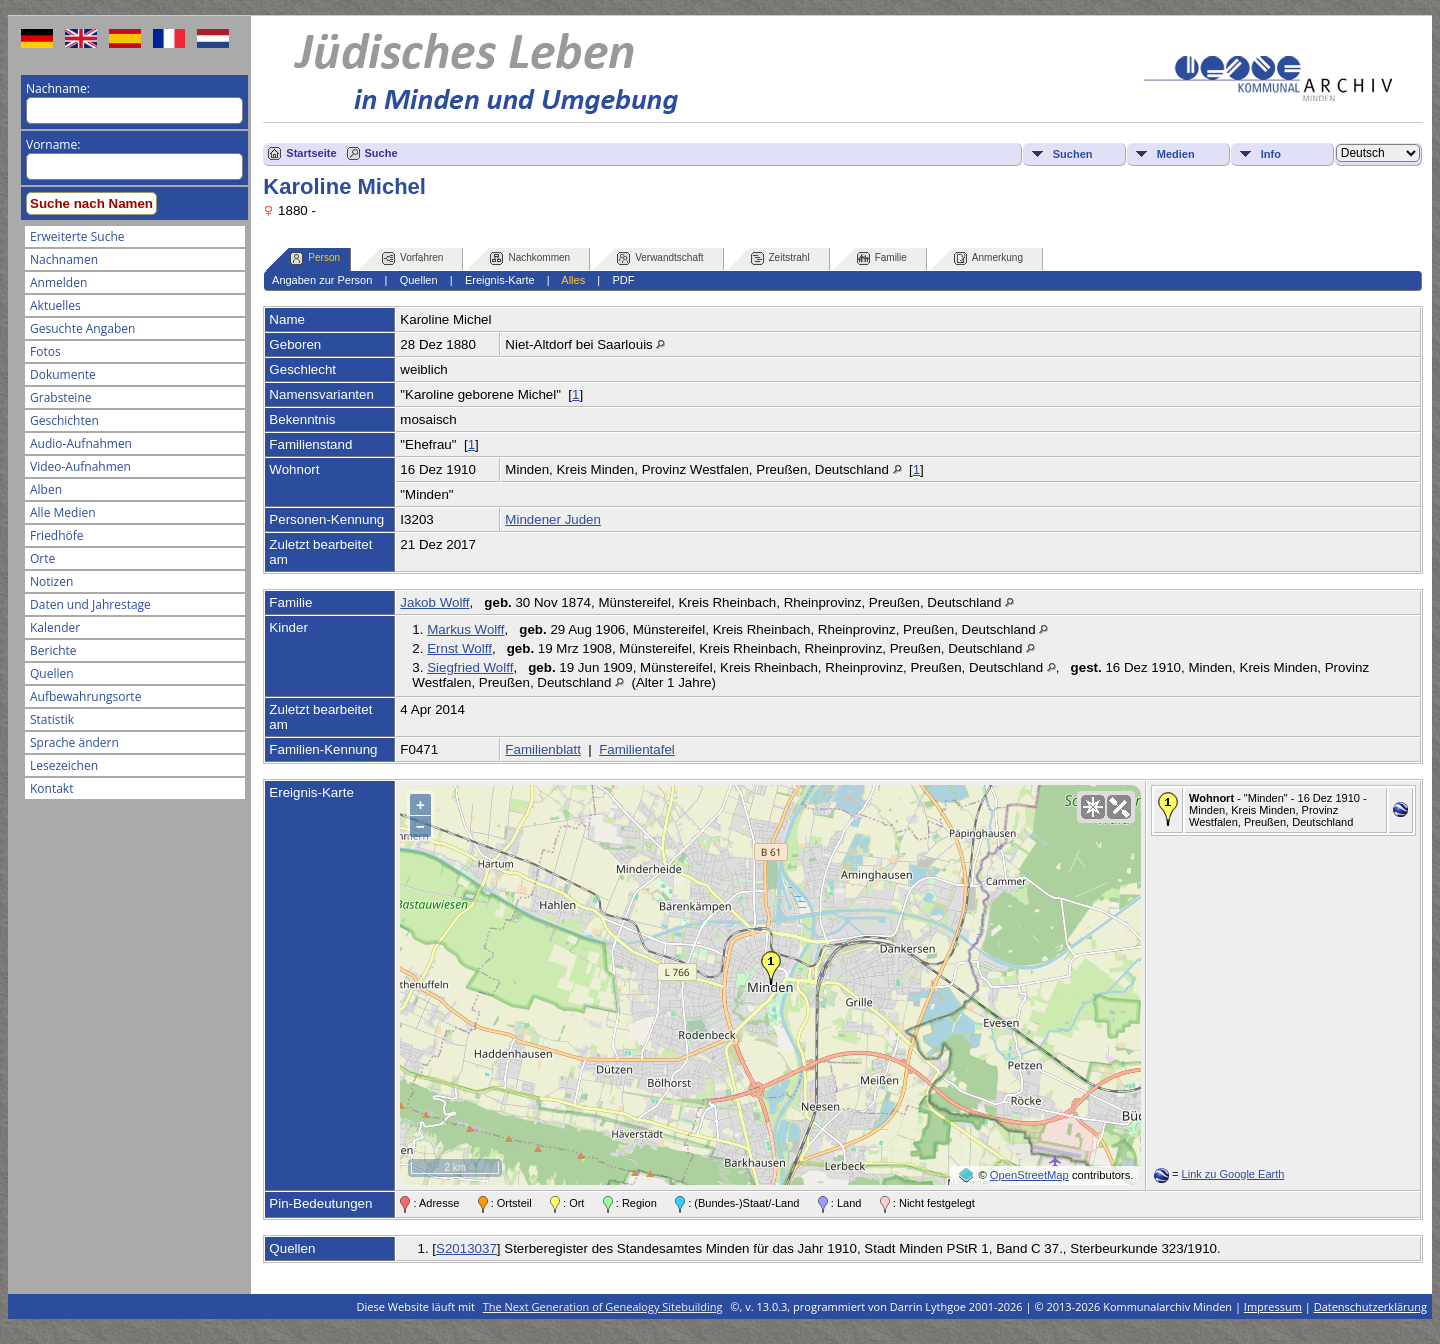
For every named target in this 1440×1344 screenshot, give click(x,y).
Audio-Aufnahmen (81, 443)
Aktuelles (55, 305)
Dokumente (63, 374)
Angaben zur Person (322, 280)
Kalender (55, 627)
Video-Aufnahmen (80, 466)
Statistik (52, 719)
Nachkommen (530, 258)
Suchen (1073, 154)
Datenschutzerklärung (1370, 1306)
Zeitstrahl (780, 258)
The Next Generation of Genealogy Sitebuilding (603, 1306)
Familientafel (637, 749)
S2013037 (466, 1248)
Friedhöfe (57, 535)
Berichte (53, 650)
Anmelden (58, 282)
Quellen (52, 673)
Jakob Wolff (434, 602)
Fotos (45, 351)
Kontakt (51, 788)
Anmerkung (988, 258)
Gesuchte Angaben (82, 328)
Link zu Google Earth (1233, 1174)
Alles (573, 280)
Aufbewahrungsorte (85, 696)
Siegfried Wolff (470, 667)
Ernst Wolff (459, 648)
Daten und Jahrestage (90, 604)
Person (315, 258)
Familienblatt (543, 749)
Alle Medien (63, 512)
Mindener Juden (553, 519)
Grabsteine (61, 397)
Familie (882, 258)
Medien (1176, 154)
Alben (46, 489)
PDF (623, 280)
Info (1271, 154)
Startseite (311, 153)
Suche (381, 153)
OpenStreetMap (1029, 1175)
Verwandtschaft (660, 258)
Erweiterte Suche (77, 236)
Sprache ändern (74, 742)
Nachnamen (64, 259)
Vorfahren (412, 258)
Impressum (1273, 1306)
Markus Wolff (465, 629)
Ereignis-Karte (500, 280)
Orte (42, 558)
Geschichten (64, 420)
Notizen (51, 581)
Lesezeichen (64, 765)
